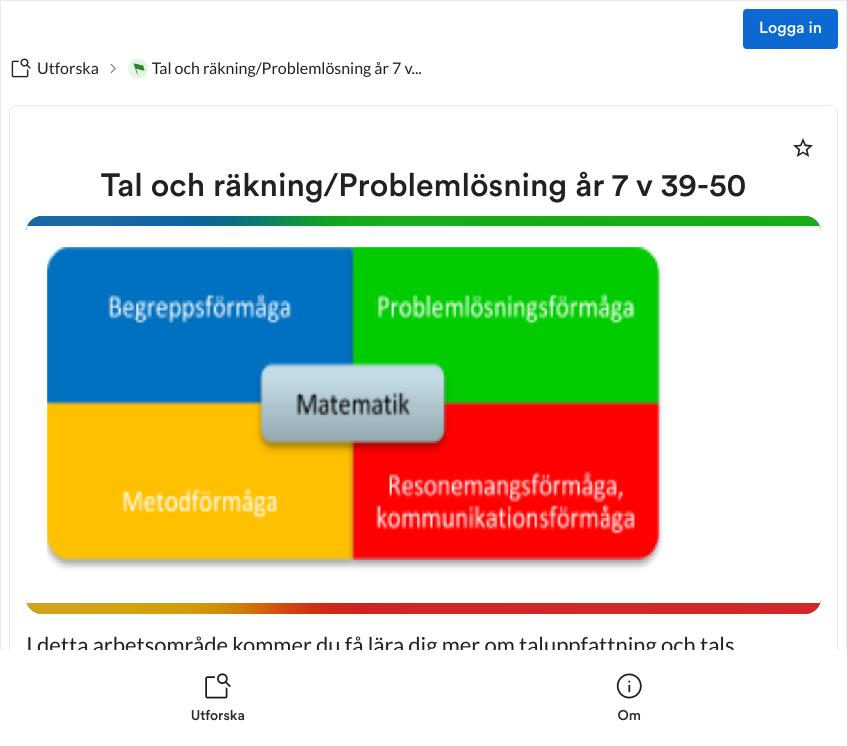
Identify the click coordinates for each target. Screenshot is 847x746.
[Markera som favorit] (803, 148)
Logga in (790, 29)
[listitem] (218, 698)
